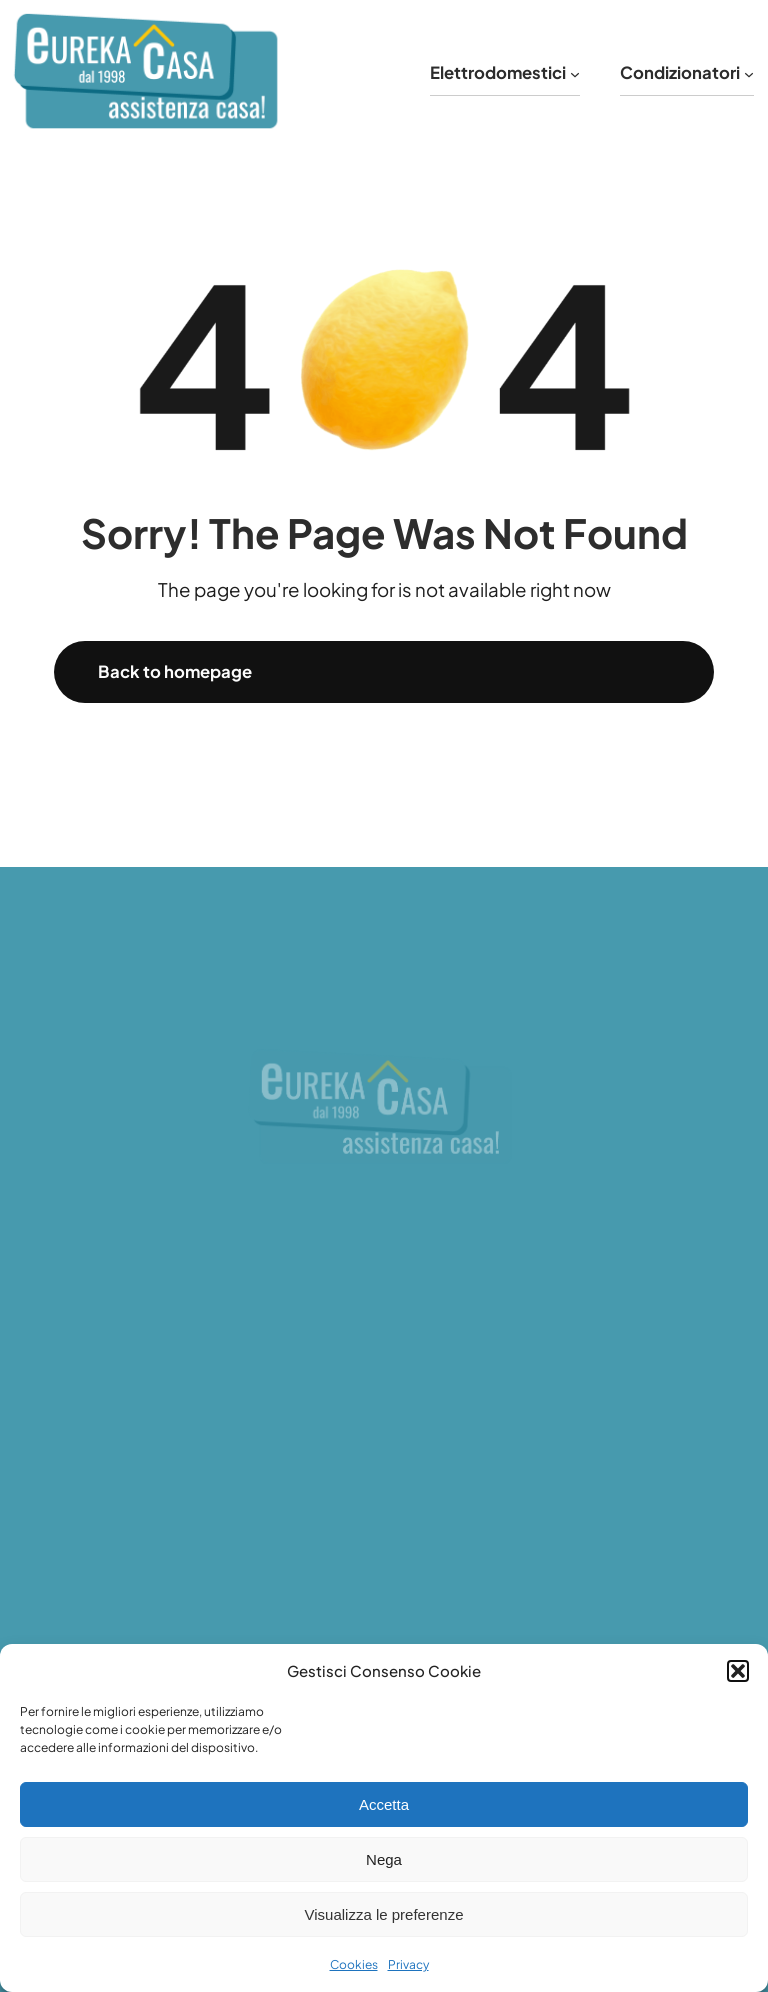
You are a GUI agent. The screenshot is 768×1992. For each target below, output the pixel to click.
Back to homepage (175, 671)
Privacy (408, 1964)
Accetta (384, 1804)
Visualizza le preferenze (384, 1914)
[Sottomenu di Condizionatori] (749, 73)
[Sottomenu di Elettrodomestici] (575, 73)
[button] (738, 1671)
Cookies (354, 1964)
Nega (384, 1859)
